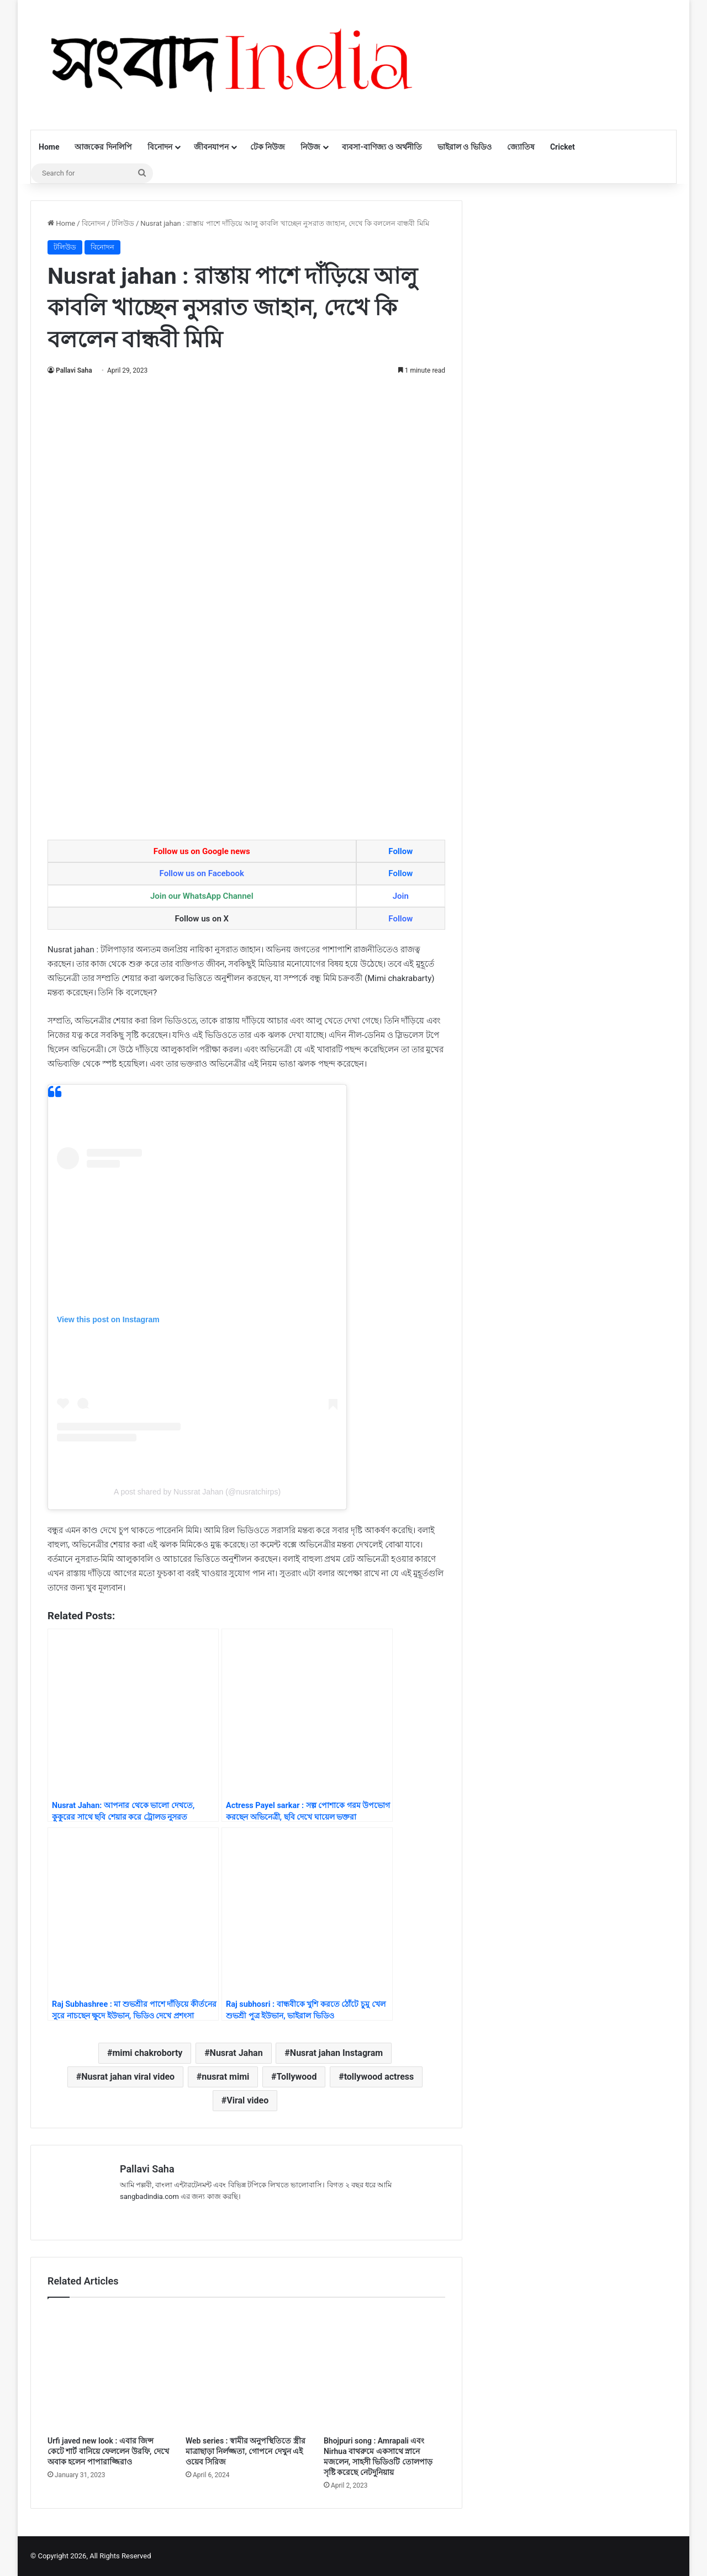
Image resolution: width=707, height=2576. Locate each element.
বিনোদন (159, 146)
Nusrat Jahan (236, 2053)
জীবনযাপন (211, 146)
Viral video (247, 2100)
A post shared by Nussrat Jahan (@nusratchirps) (197, 1491)
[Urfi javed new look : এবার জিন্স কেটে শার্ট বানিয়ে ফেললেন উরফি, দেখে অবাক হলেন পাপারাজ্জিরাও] (108, 2369)
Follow (400, 851)
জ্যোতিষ (521, 146)
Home (49, 146)
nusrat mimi (225, 2076)
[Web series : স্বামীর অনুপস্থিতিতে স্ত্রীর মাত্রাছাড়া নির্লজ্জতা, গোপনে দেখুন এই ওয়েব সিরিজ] (246, 2369)
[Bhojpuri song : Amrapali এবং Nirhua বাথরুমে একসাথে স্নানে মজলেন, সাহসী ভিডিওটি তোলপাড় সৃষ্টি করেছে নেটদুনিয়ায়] (384, 2369)
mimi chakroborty (147, 2053)
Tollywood (296, 2076)
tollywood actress (379, 2076)
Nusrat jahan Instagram (336, 2053)
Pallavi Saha (74, 370)
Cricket (562, 146)
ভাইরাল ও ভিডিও (464, 146)
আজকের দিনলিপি (103, 146)
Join (401, 896)
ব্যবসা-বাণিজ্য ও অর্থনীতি (381, 146)
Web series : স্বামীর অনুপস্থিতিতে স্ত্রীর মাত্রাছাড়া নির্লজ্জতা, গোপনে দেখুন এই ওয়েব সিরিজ (245, 2451)
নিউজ (310, 146)
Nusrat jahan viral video (128, 2076)
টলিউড (123, 223)
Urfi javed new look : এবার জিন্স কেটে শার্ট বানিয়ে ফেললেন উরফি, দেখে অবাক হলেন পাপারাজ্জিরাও (108, 2451)
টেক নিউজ (267, 146)
